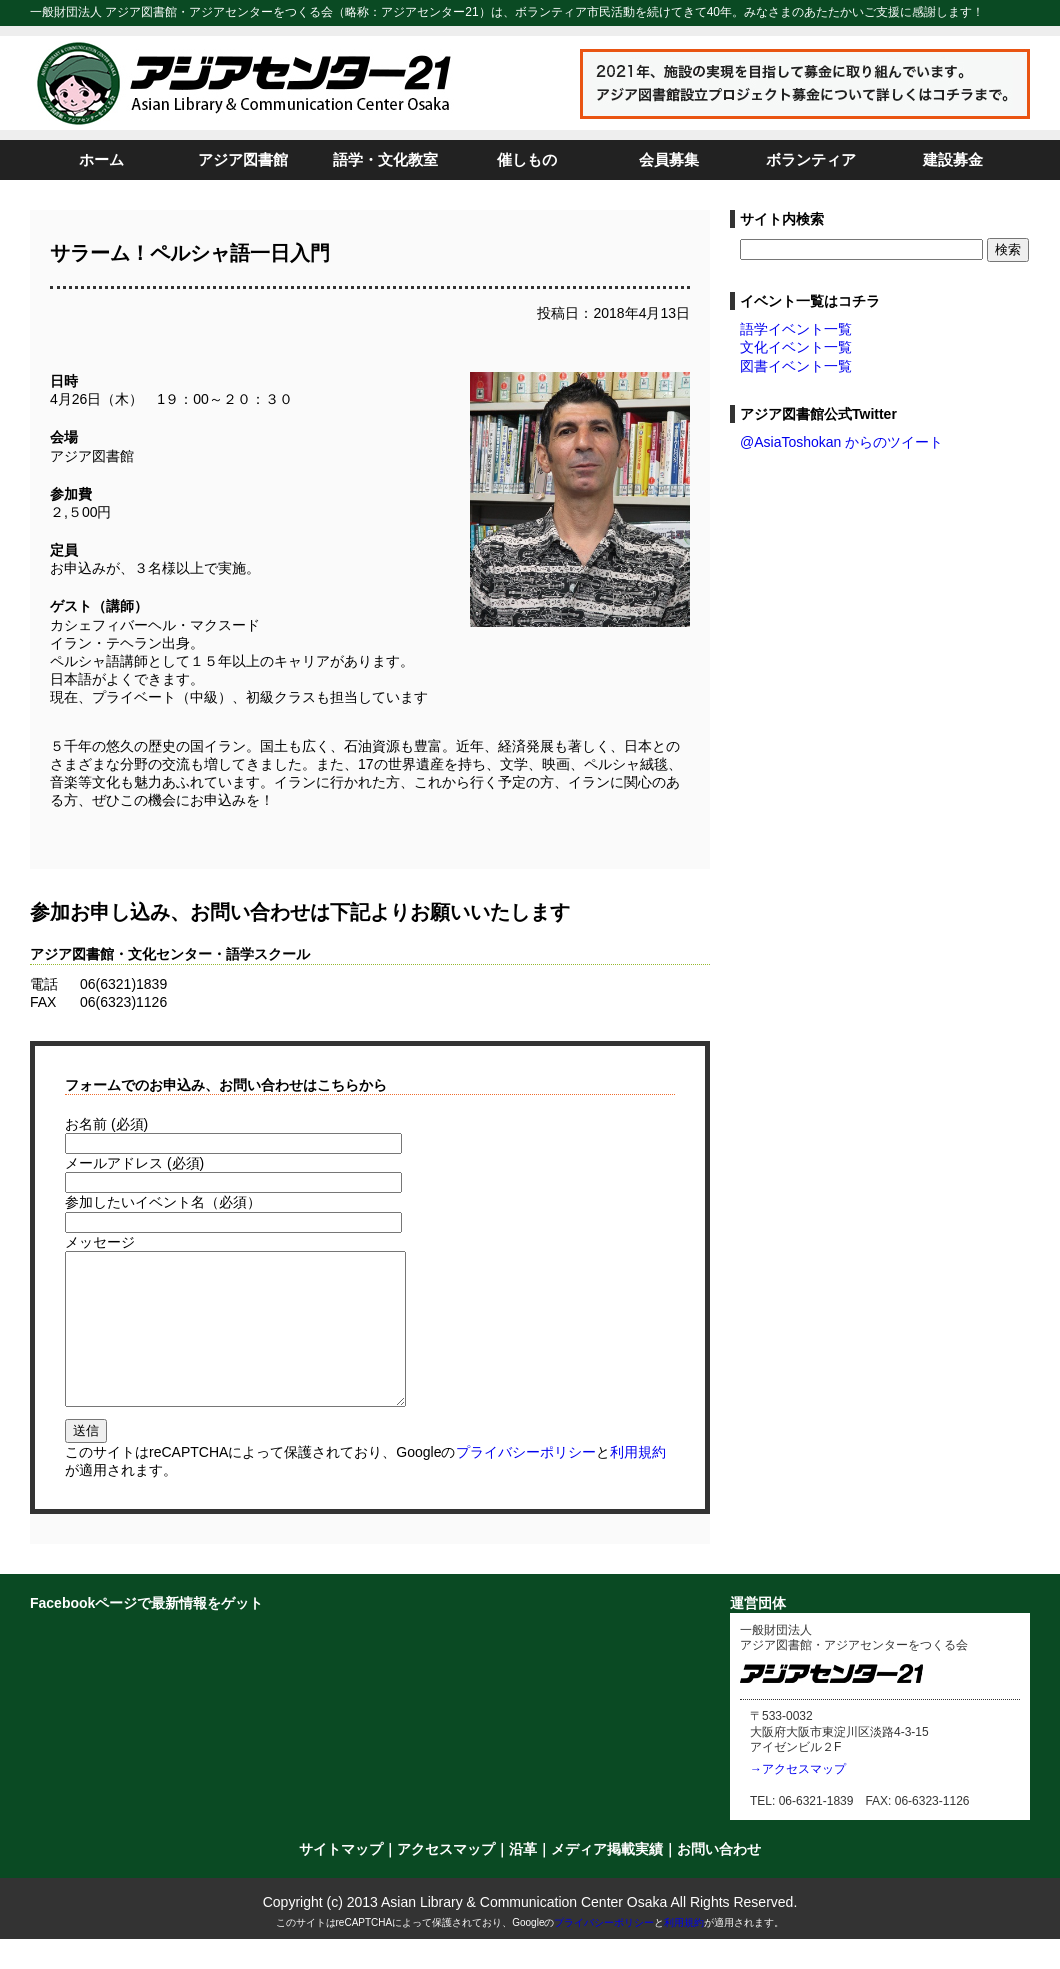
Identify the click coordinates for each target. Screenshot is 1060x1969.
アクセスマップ (446, 1879)
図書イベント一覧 (796, 366)
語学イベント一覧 (796, 329)
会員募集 (669, 159)
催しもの (527, 159)
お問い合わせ (719, 1879)
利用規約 (638, 1482)
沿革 (523, 1879)
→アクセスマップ (798, 1799)
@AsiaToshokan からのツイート (841, 442)
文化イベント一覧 (796, 347)
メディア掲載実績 (607, 1879)
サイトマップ (341, 1879)
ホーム (101, 159)
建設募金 (953, 159)
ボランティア (811, 159)
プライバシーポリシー (526, 1482)
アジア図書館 (243, 159)
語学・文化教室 (385, 159)
